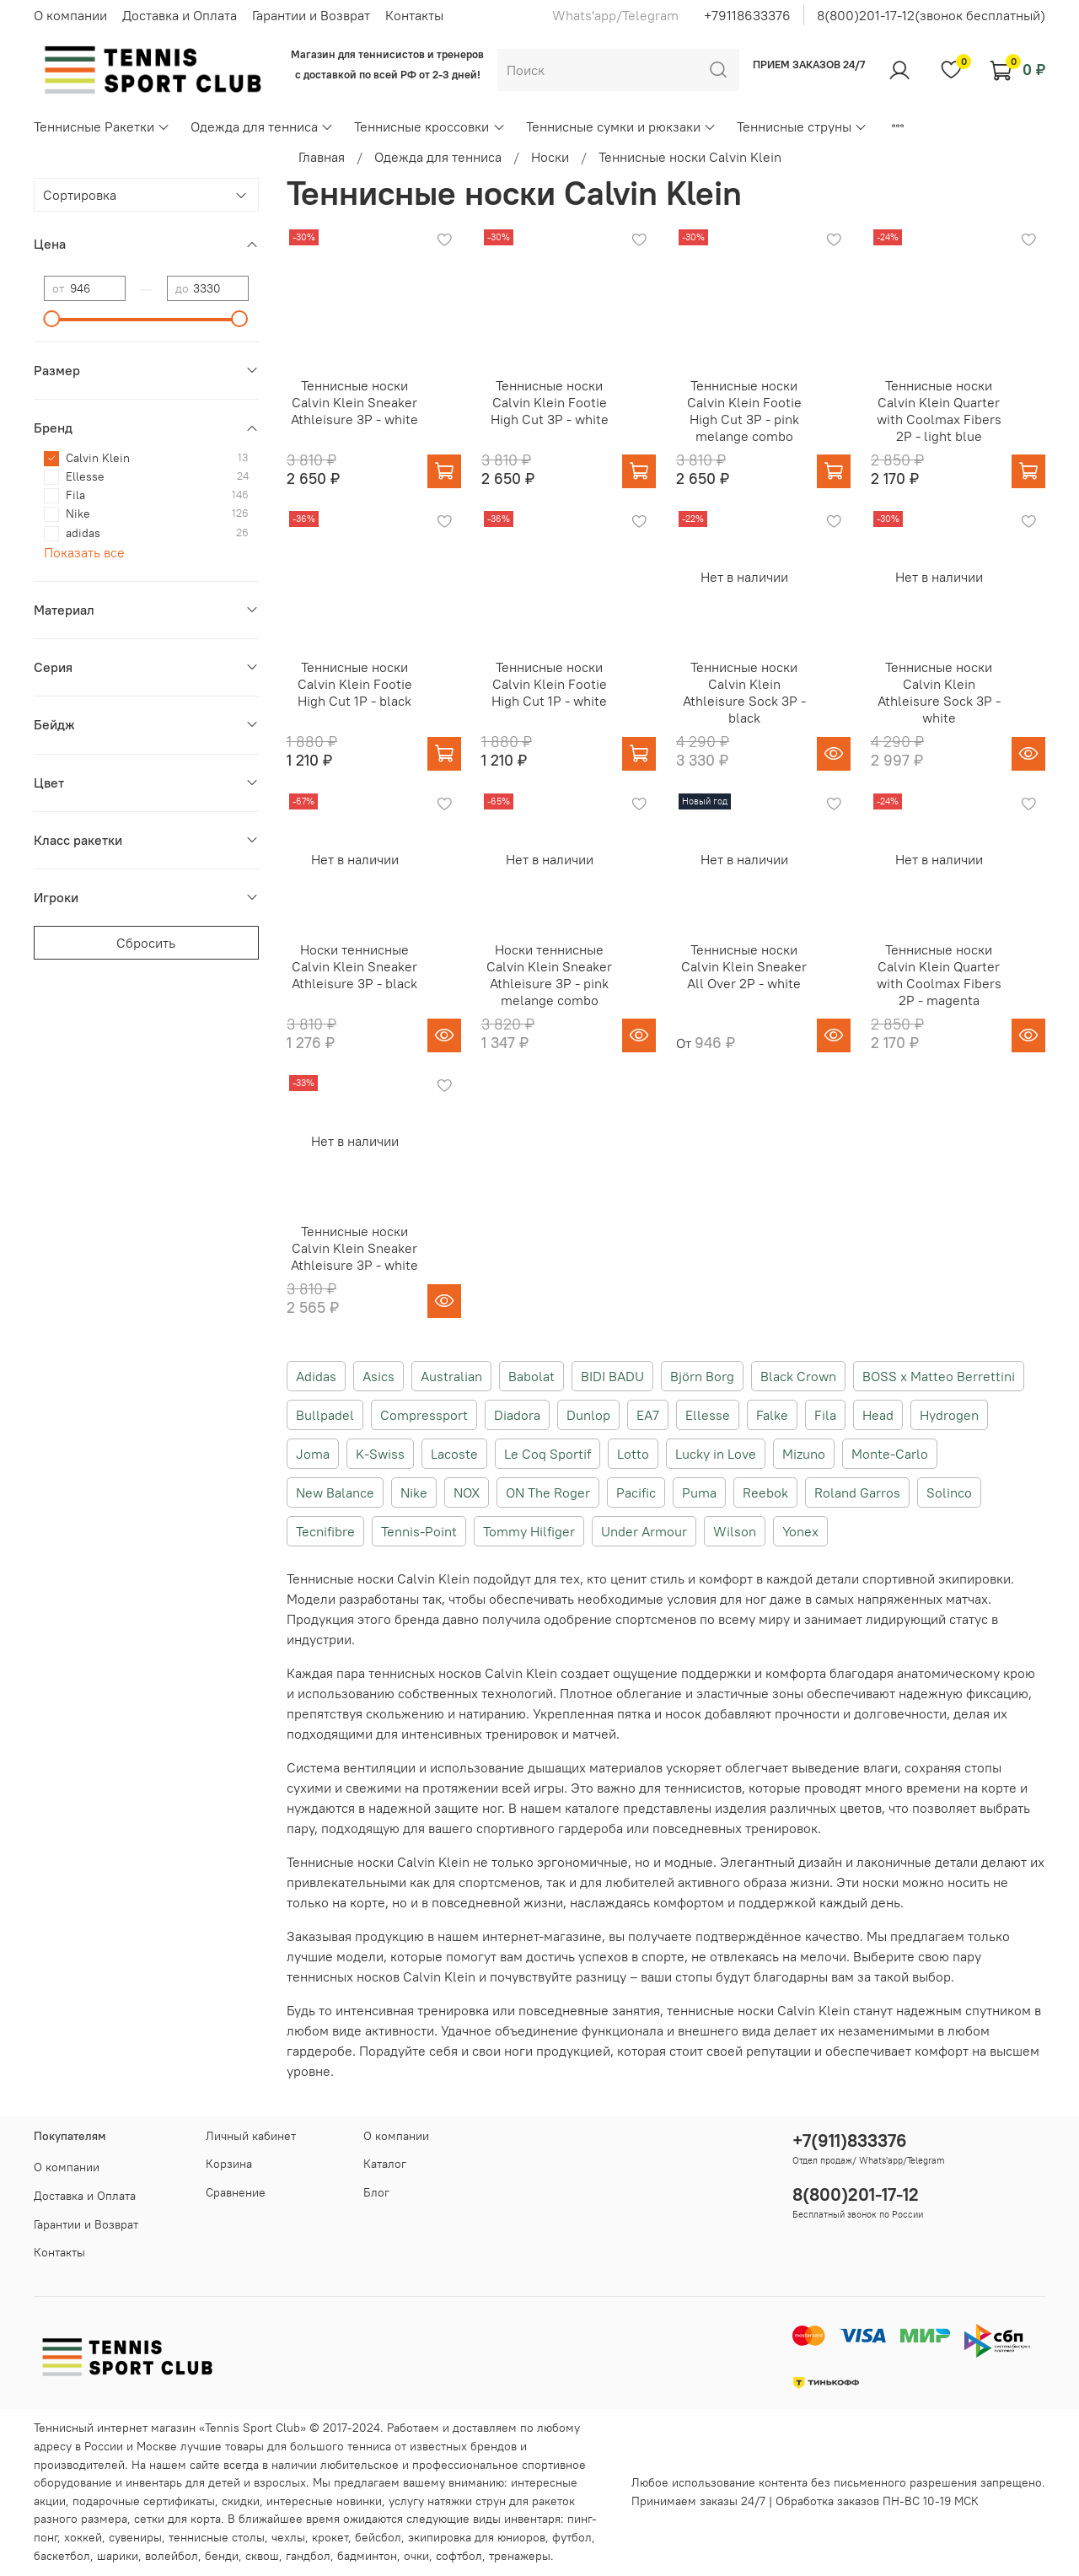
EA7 (647, 1414)
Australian (451, 1376)
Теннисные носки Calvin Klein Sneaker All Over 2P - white (744, 966)
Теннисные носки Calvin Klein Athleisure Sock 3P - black (744, 692)
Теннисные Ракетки (102, 126)
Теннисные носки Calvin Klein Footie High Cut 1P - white (549, 684)
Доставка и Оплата (179, 15)
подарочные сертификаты (143, 2501)
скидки (241, 2501)
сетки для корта (177, 2518)
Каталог (384, 2163)
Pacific (636, 1492)
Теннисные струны (802, 126)
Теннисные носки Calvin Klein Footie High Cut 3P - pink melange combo (744, 410)
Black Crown (798, 1376)
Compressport (424, 1414)
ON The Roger (548, 1492)
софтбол (459, 2555)
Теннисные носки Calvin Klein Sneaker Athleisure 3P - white (354, 402)
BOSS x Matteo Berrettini (938, 1376)
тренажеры (519, 2555)
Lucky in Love (715, 1453)
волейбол (171, 2555)
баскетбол (62, 2555)
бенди (222, 2555)
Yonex (800, 1531)
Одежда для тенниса (262, 126)
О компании (70, 15)
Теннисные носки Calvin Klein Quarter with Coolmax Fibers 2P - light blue (939, 410)
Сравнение (236, 2192)
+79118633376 (747, 15)
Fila (825, 1414)
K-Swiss (380, 1453)
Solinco (949, 1492)
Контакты (414, 15)
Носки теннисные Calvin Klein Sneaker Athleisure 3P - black (354, 966)
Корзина (229, 2163)
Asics (378, 1376)
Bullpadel (325, 1414)
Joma (313, 1453)
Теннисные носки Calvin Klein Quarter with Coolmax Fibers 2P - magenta (939, 974)
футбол (572, 2537)
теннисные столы (217, 2537)
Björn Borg (702, 1376)
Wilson (734, 1531)
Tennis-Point (419, 1531)
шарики (117, 2555)
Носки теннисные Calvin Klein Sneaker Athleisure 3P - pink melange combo (549, 974)
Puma (699, 1492)
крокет (330, 2537)
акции (50, 2501)
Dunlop (588, 1414)
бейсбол (378, 2537)
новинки (359, 2501)
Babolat (531, 1376)
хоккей (83, 2537)
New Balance (335, 1492)
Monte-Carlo (889, 1453)
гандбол (308, 2555)
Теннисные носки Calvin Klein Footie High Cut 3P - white (550, 402)
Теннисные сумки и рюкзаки (621, 126)
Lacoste (454, 1453)
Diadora (517, 1414)
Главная (321, 156)
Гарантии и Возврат (311, 15)
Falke (772, 1414)
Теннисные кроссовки (429, 126)
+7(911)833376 (849, 2140)
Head (878, 1414)
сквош (262, 2555)
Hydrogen (949, 1414)
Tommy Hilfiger (529, 1531)
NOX (467, 1492)
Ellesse (707, 1414)
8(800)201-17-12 (855, 2194)
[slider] (52, 318)
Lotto (633, 1453)
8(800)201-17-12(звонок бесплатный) (931, 15)
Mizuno (803, 1453)
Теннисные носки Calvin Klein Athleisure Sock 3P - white (939, 692)
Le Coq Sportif (547, 1453)
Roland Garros (857, 1492)
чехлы (288, 2537)
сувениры (135, 2537)
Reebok (765, 1492)
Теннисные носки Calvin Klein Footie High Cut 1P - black (355, 684)
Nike (413, 1492)
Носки (550, 156)
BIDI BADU (612, 1376)
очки (416, 2555)
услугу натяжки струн (447, 2501)
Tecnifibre (325, 1531)
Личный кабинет (251, 2135)
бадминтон (367, 2555)
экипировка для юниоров (476, 2537)
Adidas (316, 1376)
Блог (376, 2192)
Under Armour (644, 1531)
